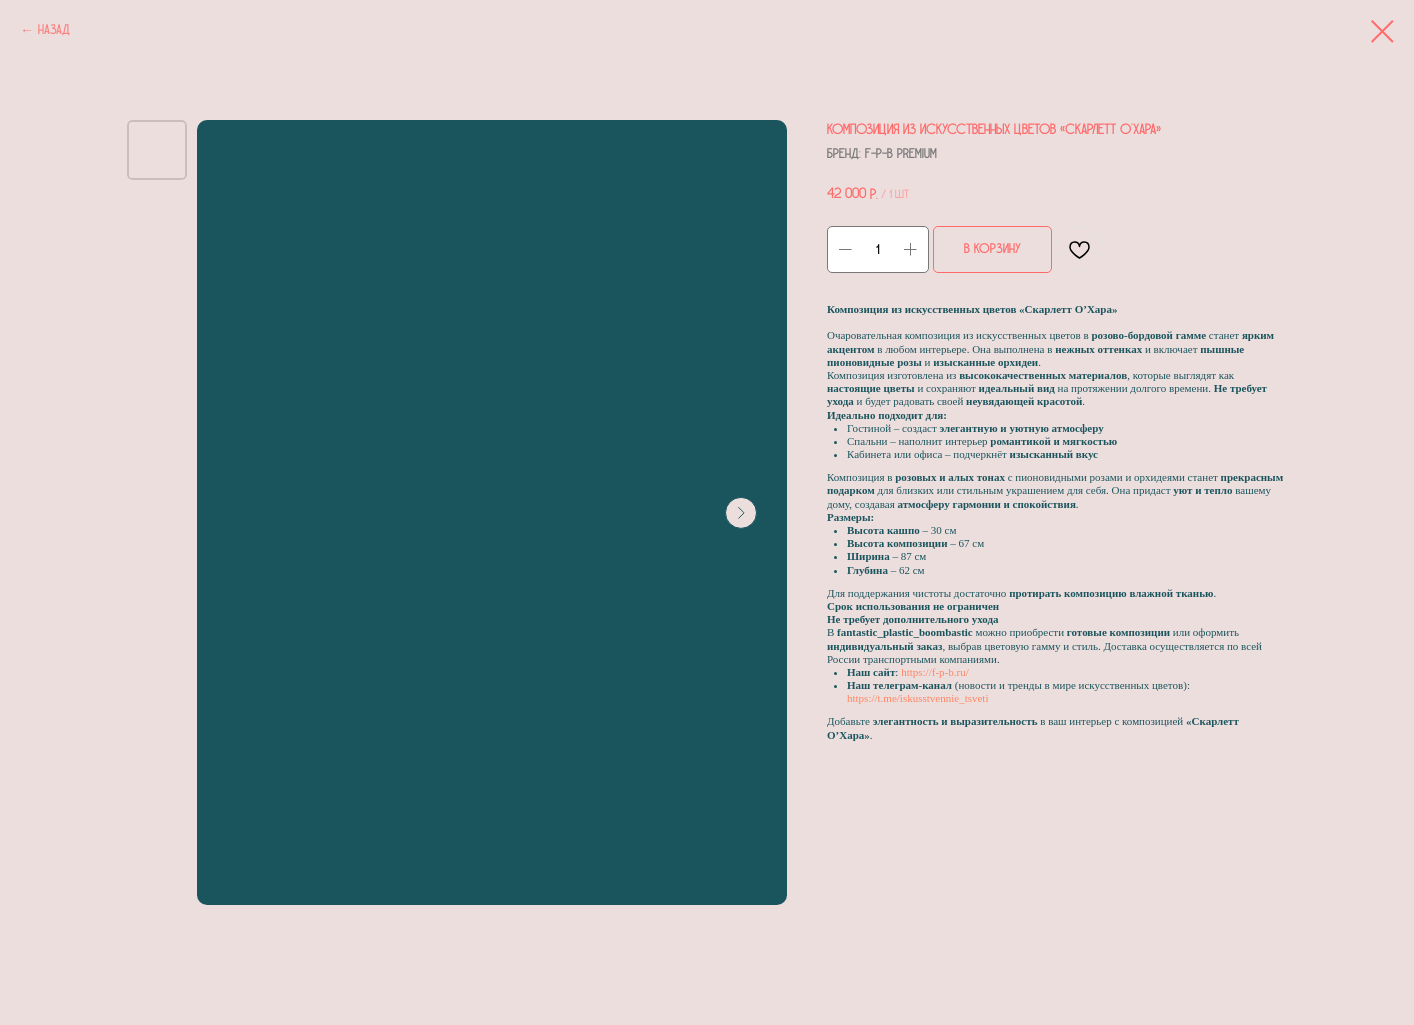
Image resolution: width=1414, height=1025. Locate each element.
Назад (54, 30)
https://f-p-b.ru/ (935, 672)
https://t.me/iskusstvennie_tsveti (917, 698)
